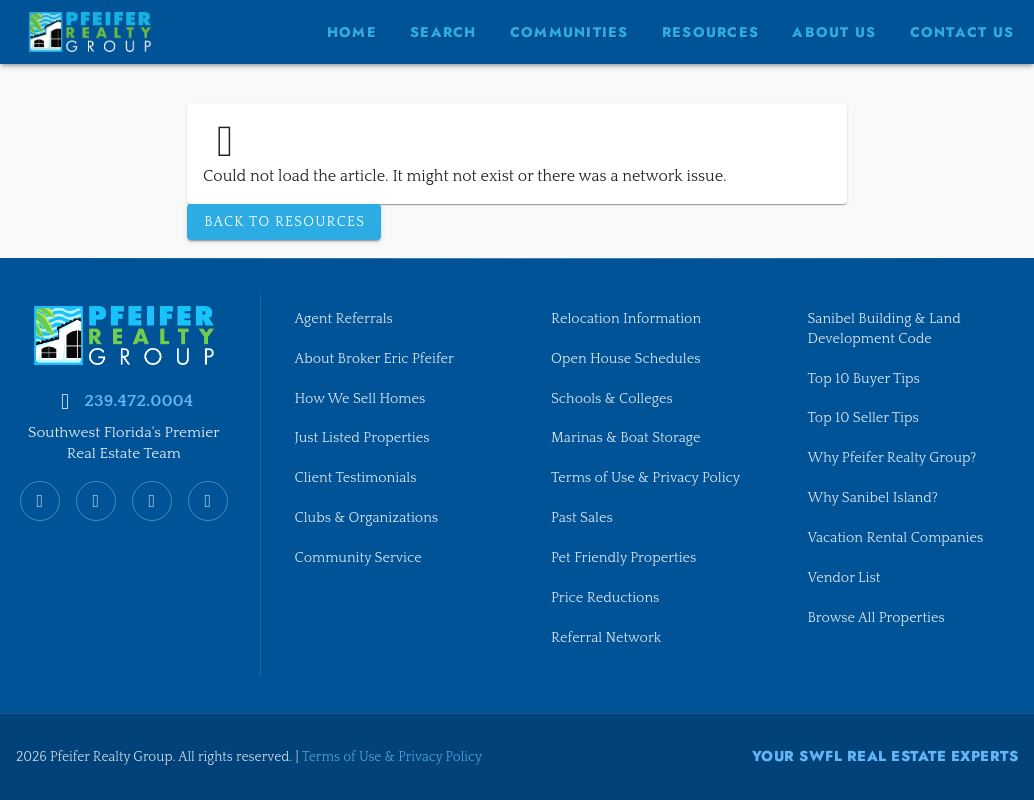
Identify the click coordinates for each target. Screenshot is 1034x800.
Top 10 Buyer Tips (864, 378)
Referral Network (606, 639)
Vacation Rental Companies (896, 539)
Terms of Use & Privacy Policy (646, 479)
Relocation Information (626, 318)
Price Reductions (605, 599)
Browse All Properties (877, 619)
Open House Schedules (626, 358)
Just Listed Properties (363, 438)
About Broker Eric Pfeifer (375, 358)
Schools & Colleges (612, 398)
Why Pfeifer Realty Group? (893, 459)
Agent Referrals (344, 318)
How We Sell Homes (361, 398)
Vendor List (844, 579)
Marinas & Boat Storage (626, 438)
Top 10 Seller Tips (864, 418)
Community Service (359, 559)
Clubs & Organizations (367, 519)
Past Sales (582, 519)
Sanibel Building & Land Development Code (885, 328)
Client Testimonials (356, 479)
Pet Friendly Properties (624, 559)
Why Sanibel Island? (874, 499)
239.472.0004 (138, 399)
